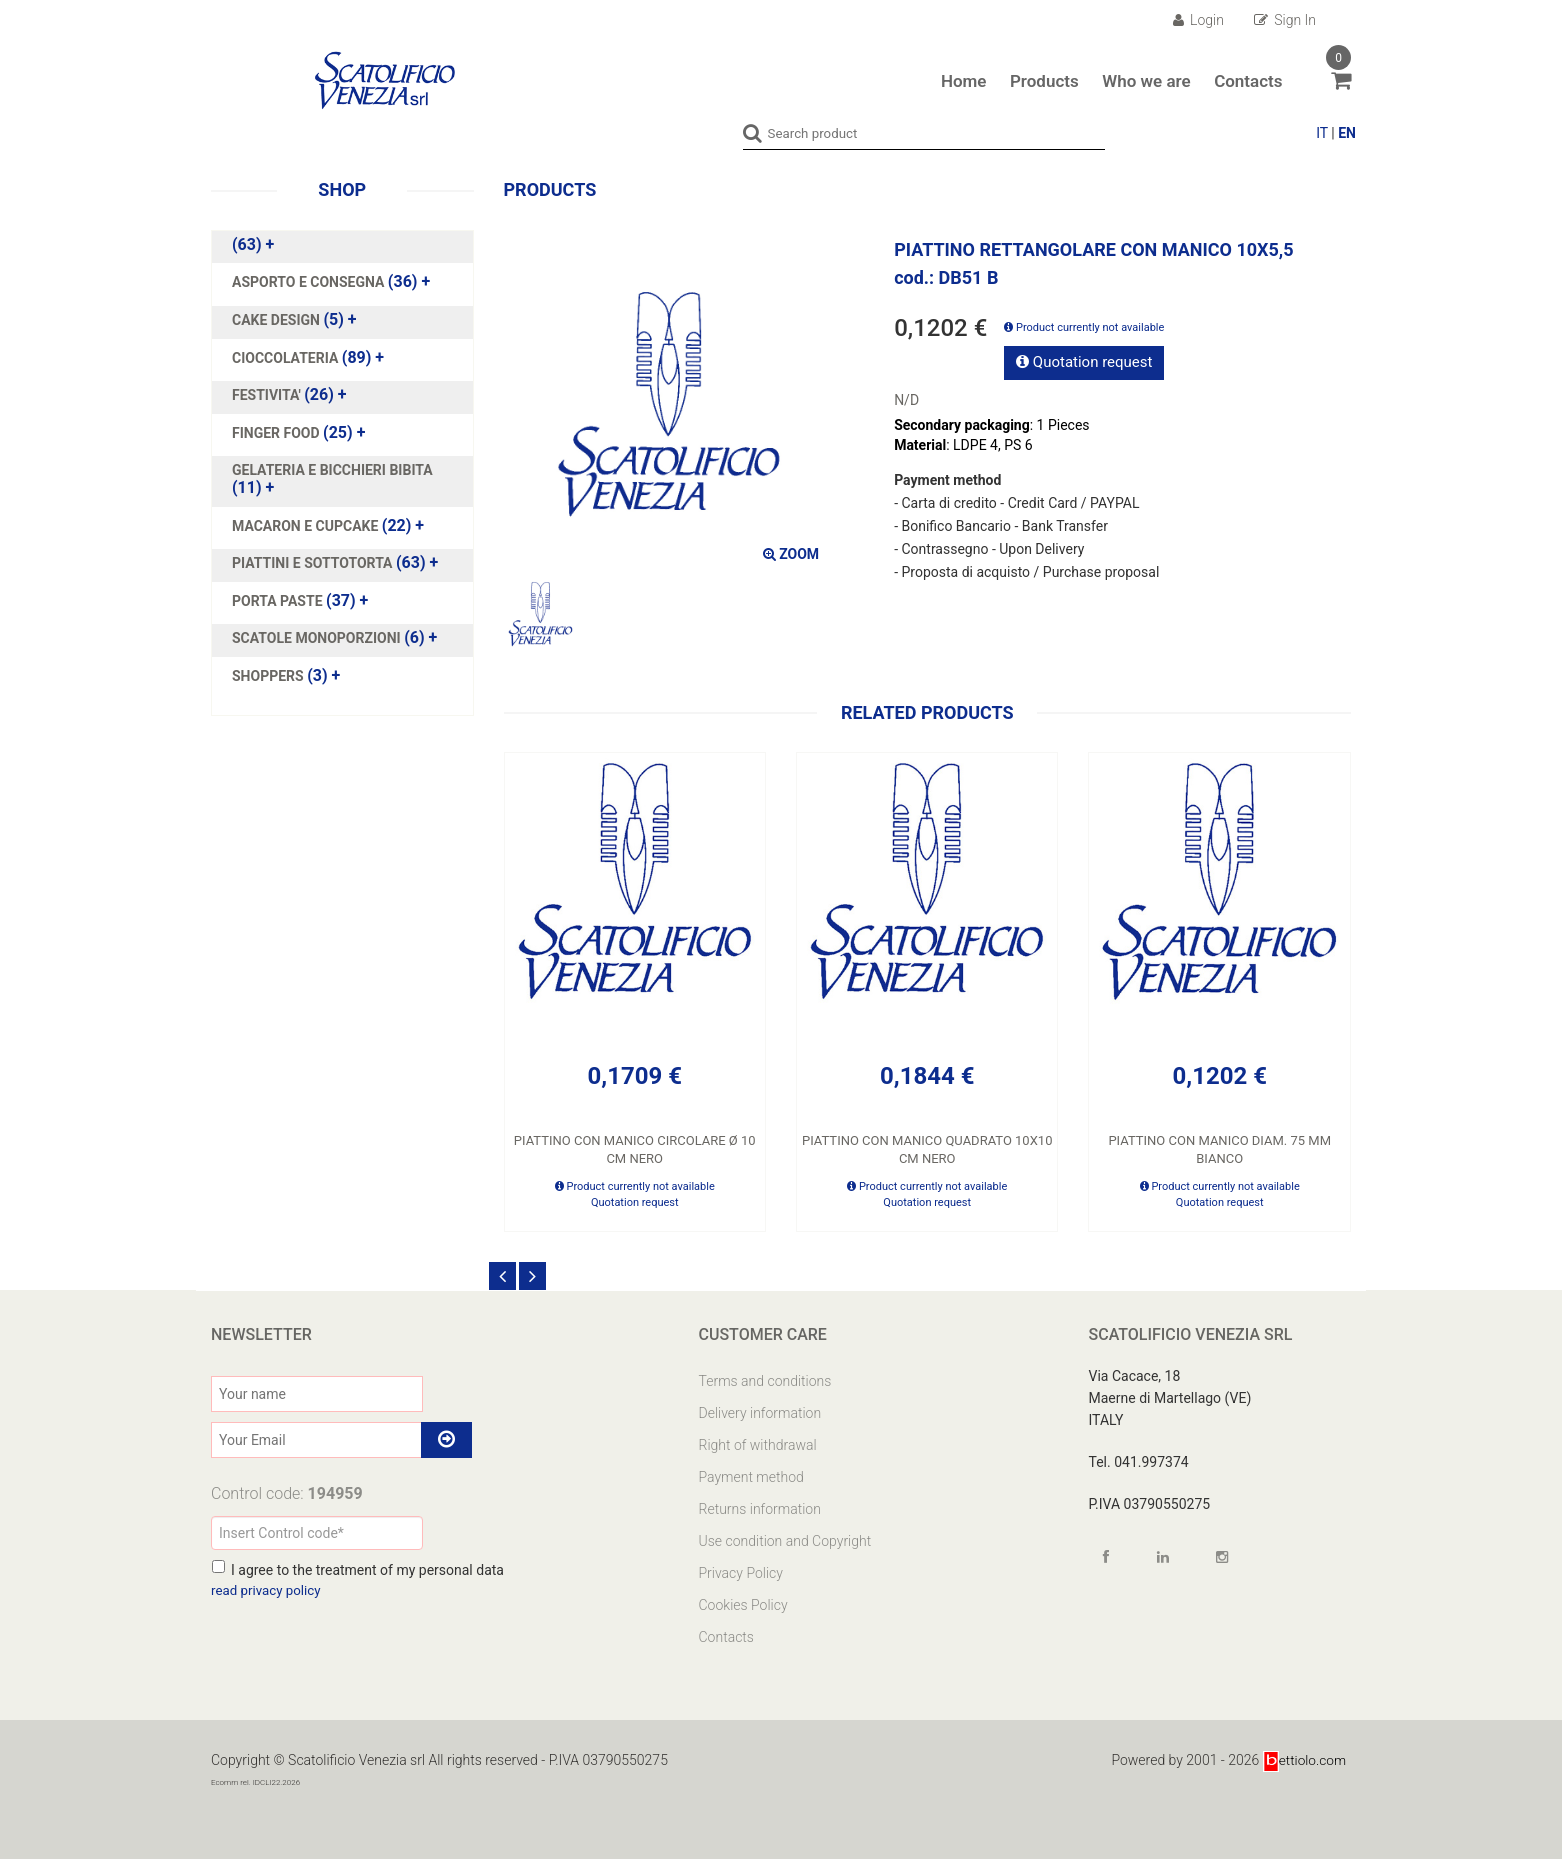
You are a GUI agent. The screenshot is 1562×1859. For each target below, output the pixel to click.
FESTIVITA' (268, 394)
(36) (331, 281)
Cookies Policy (743, 1604)
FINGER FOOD (277, 432)
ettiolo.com (1303, 1759)
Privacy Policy (741, 1572)
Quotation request (1084, 361)
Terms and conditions (765, 1380)
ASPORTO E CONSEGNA (310, 281)
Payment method (751, 1476)
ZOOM (791, 553)
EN (1347, 133)
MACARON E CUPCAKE (307, 525)
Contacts (1248, 81)
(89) (308, 357)
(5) (294, 319)
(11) (332, 478)
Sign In (1285, 20)
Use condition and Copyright (785, 1540)
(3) (286, 675)
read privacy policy (268, 1589)
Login (1198, 20)
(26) (289, 394)
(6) (334, 637)
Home (964, 81)
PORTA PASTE (279, 600)
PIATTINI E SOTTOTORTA (314, 562)
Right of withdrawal (758, 1444)
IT (1322, 133)
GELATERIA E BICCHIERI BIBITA (332, 469)
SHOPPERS (269, 675)
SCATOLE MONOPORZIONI (318, 637)
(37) (300, 600)
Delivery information (760, 1412)
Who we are (1146, 81)
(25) (298, 432)
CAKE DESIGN (277, 319)
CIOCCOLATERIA (287, 357)
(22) (328, 525)
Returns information (760, 1508)
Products (1044, 81)
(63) (253, 244)
